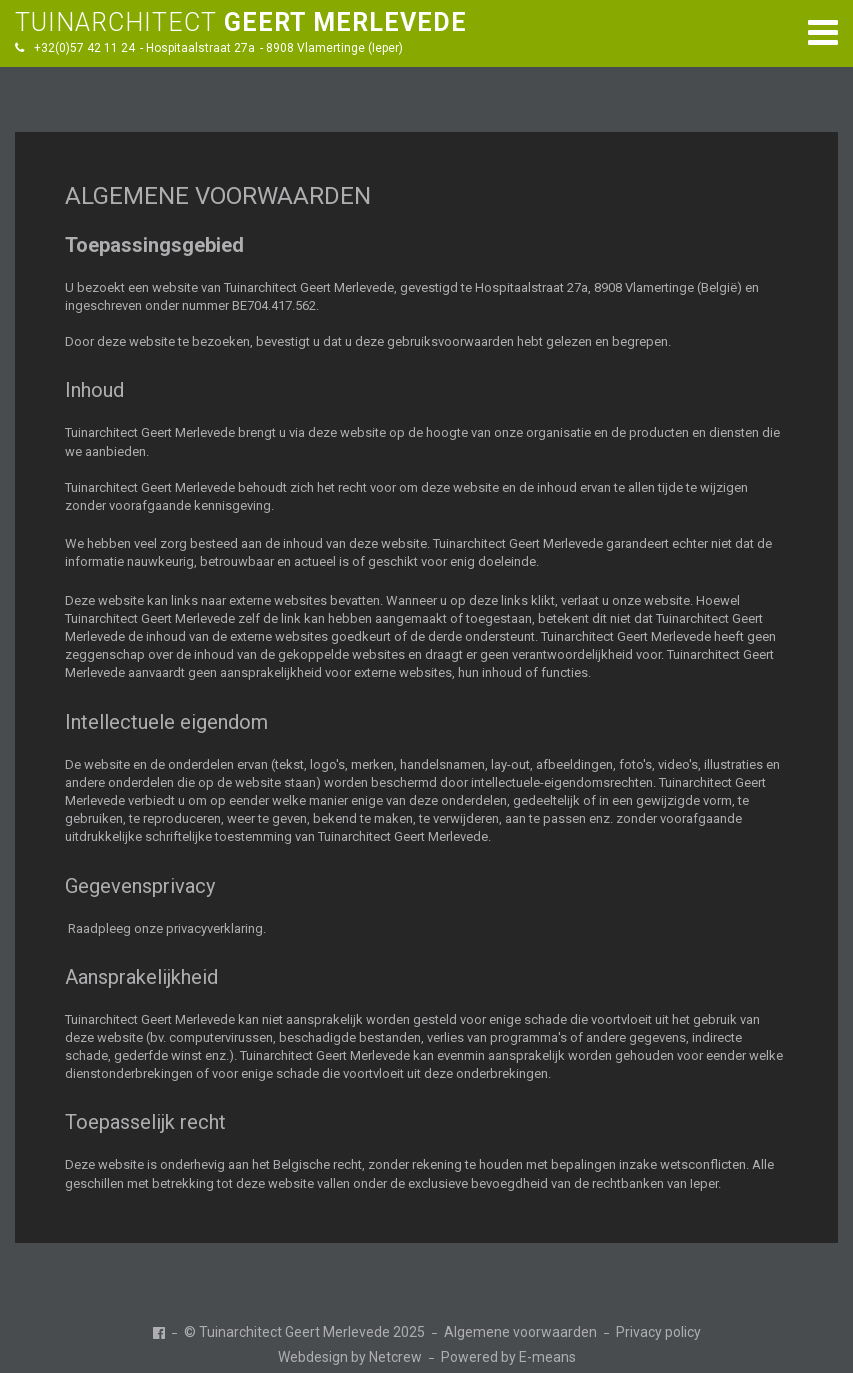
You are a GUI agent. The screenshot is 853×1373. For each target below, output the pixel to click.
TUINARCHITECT (241, 22)
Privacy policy (658, 1332)
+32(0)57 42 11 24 (84, 48)
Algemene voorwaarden (520, 1332)
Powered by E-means (508, 1357)
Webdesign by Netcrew (350, 1357)
